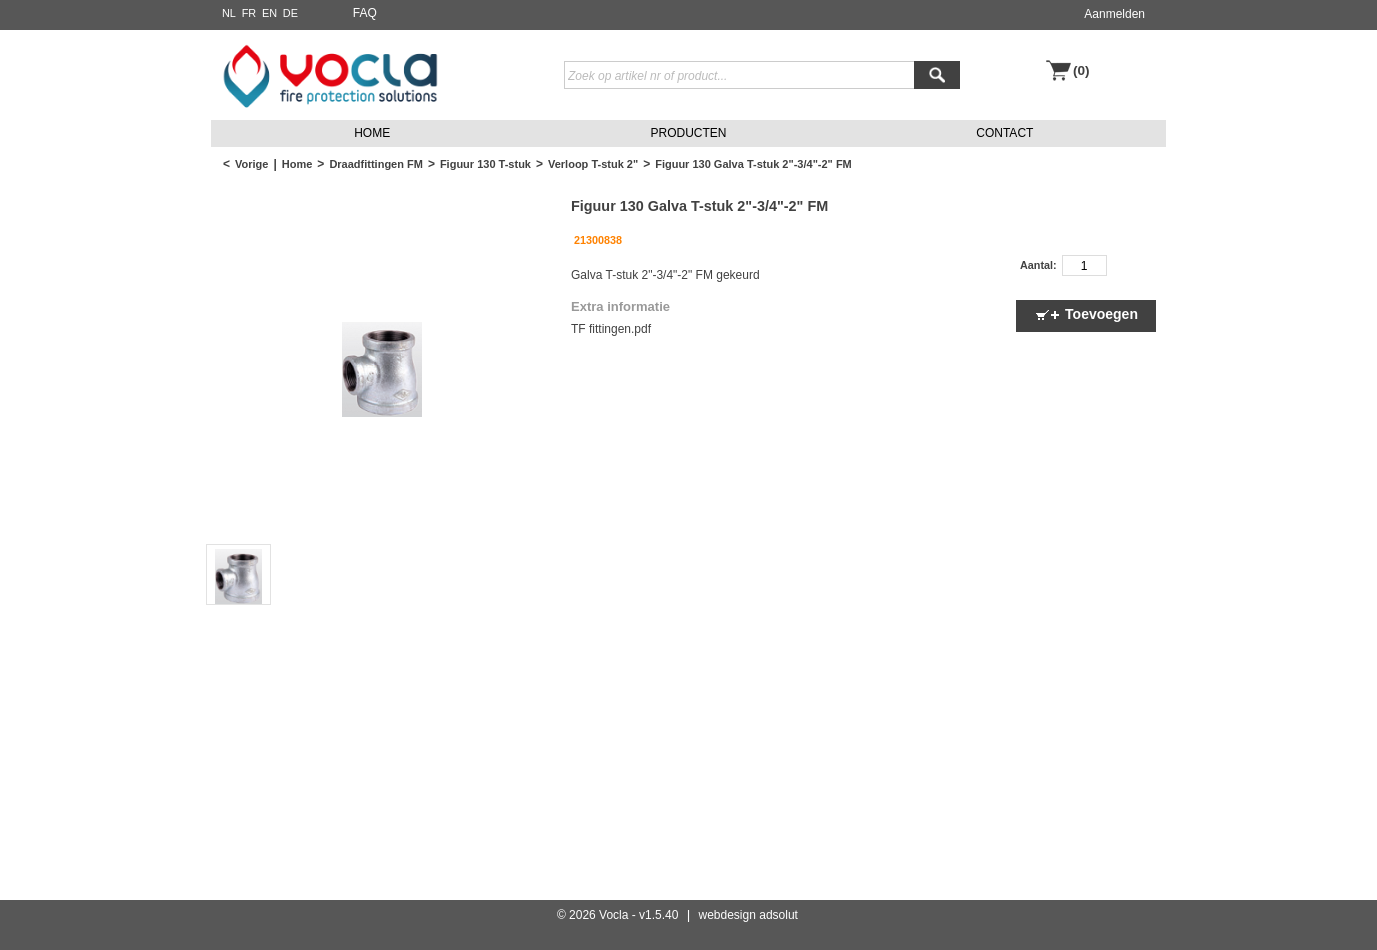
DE (290, 13)
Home (297, 164)
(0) (1081, 70)
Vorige (251, 164)
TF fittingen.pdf (611, 329)
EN (269, 13)
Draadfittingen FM (376, 164)
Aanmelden (1114, 14)
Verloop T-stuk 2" (593, 164)
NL (229, 13)
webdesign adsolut (748, 915)
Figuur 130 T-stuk (485, 164)
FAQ (365, 13)
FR (249, 13)
